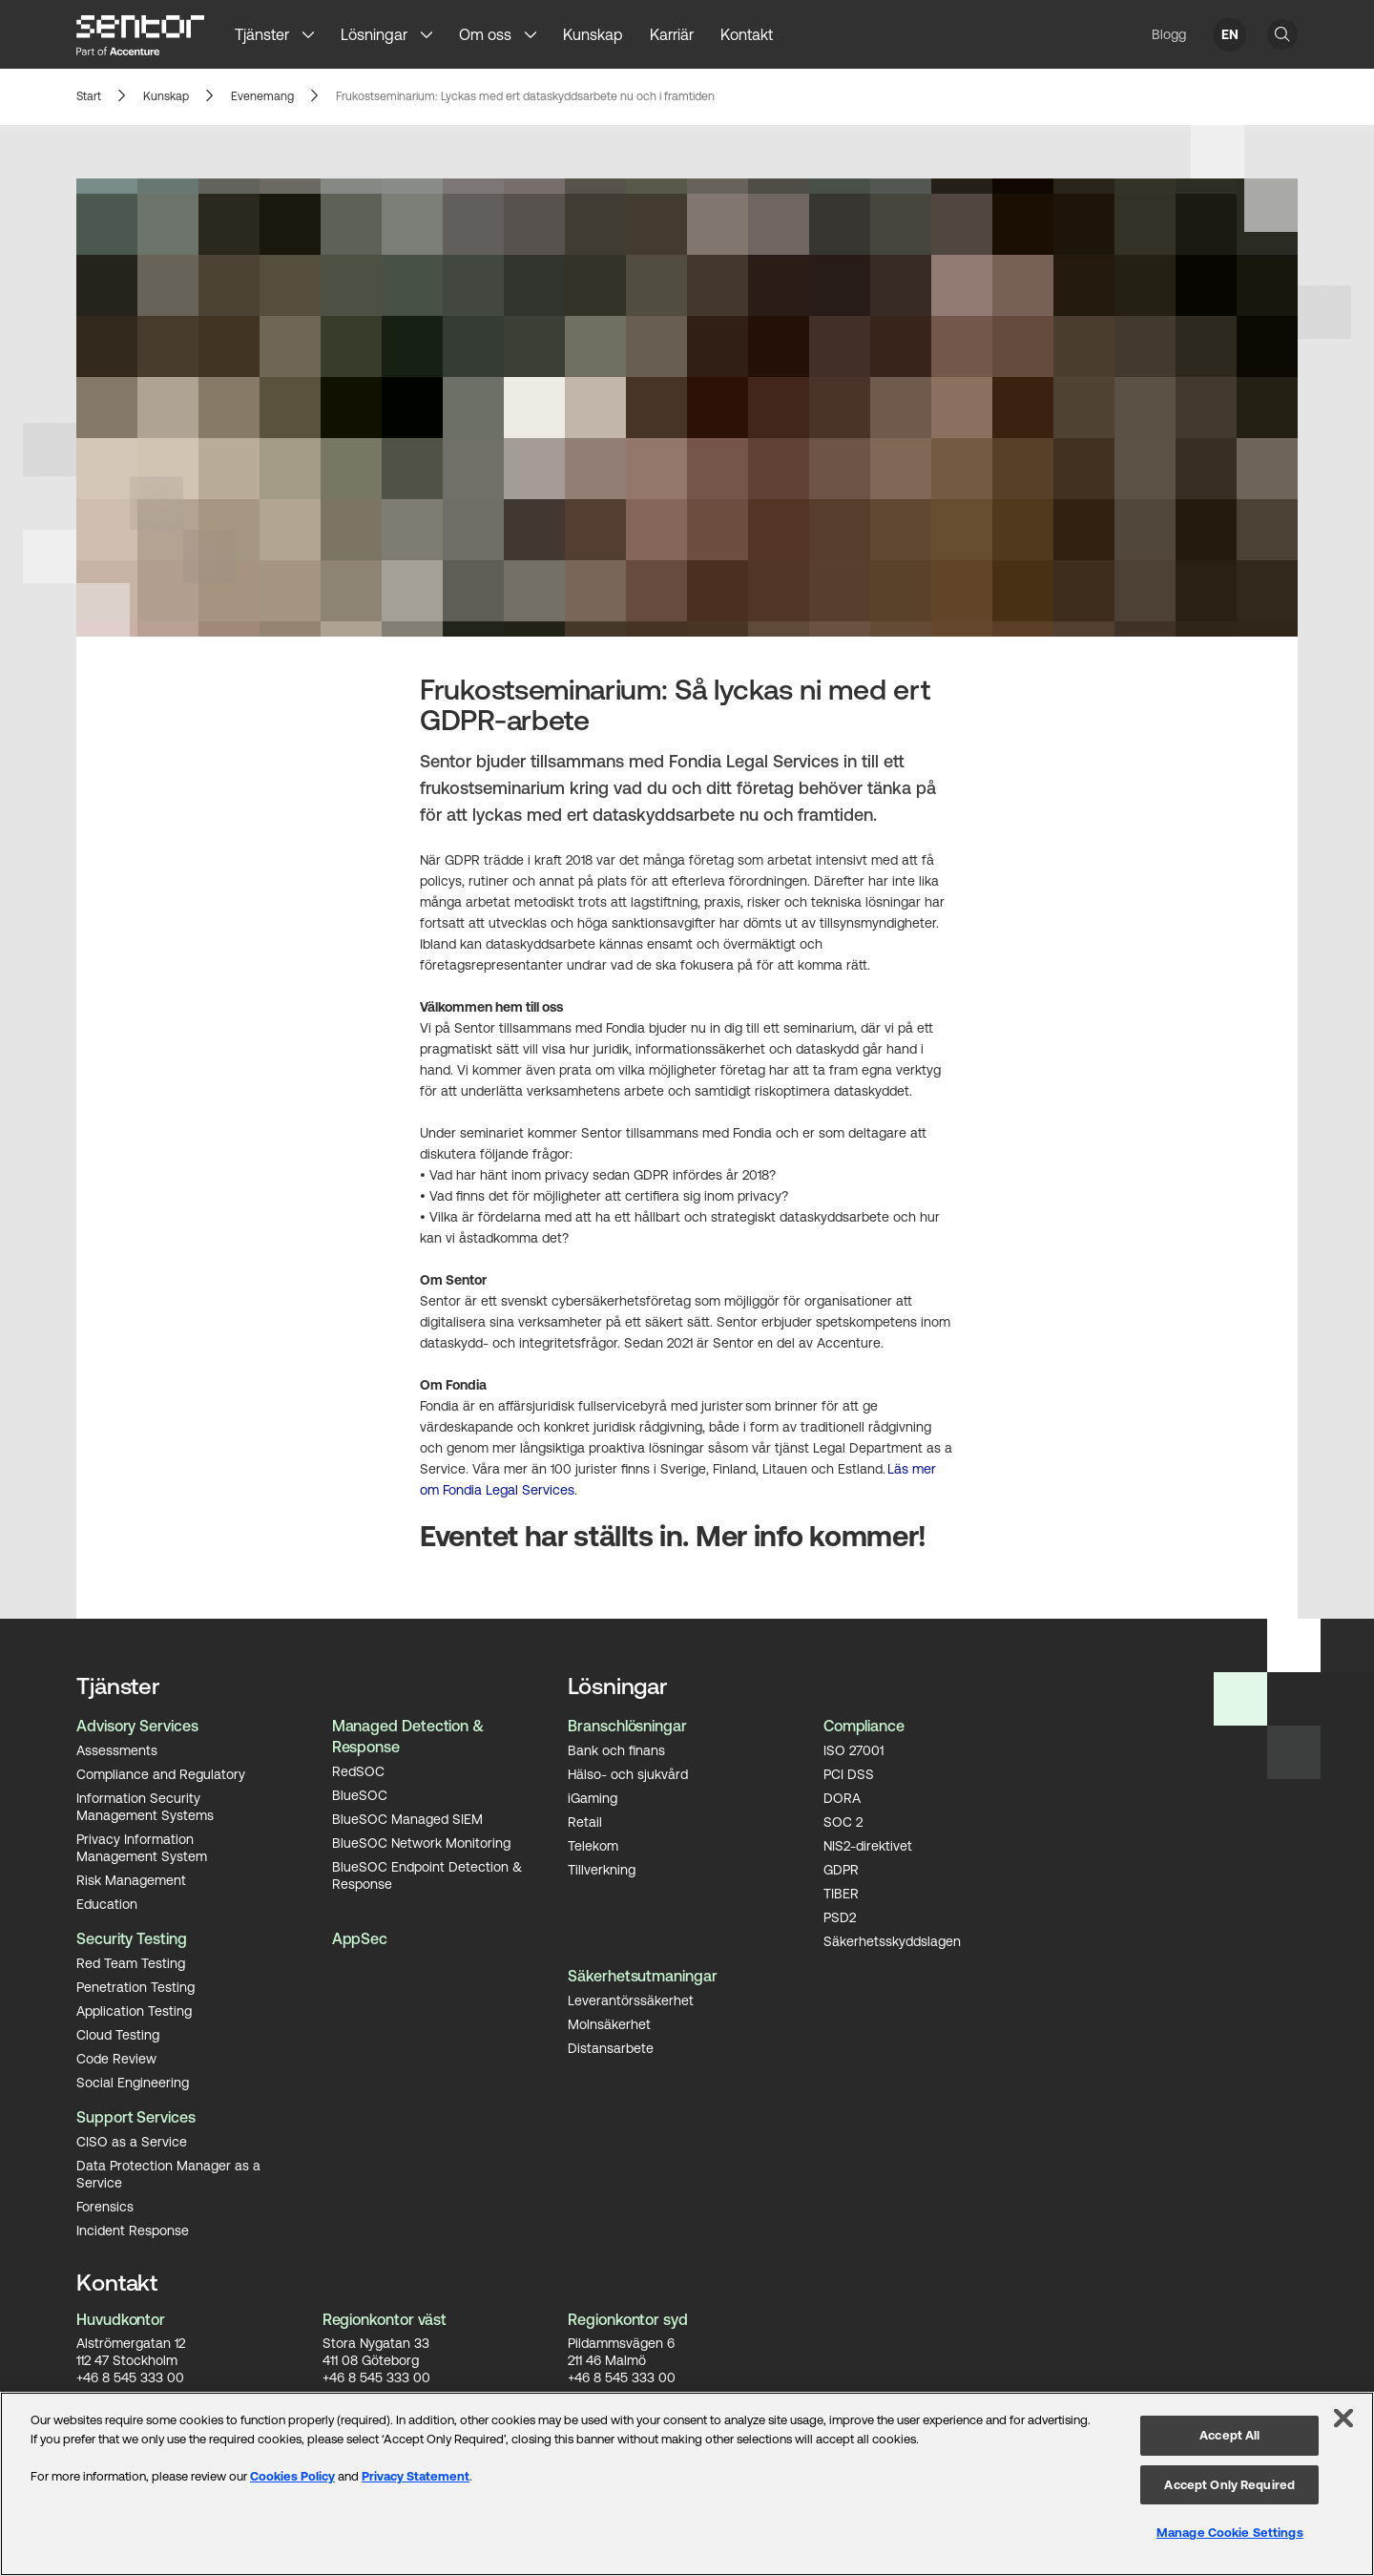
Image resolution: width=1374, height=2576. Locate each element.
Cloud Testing (117, 2034)
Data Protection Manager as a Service (168, 2174)
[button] (314, 34)
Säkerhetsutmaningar (642, 1975)
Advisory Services (137, 1725)
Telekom (593, 1845)
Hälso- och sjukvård (628, 1774)
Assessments (116, 1750)
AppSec (360, 1938)
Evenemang (259, 97)
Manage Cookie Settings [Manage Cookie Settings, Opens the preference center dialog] (1229, 2532)
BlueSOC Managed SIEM (407, 1819)
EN (1230, 34)
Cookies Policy (292, 2476)
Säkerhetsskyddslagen (892, 1941)
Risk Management (131, 1880)
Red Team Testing (130, 1963)
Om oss (485, 34)
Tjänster (262, 34)
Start (88, 97)
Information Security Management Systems (145, 1807)
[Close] (1343, 2419)
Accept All (1229, 2435)
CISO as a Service (131, 2141)
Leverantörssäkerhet (631, 2000)
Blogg (1169, 34)
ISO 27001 (853, 1750)
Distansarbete (611, 2048)
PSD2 (839, 1917)
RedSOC (358, 1771)
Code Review (116, 2058)
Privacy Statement (415, 2476)
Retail (585, 1822)
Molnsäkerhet (609, 2024)
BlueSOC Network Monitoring (421, 1843)
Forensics (105, 2206)
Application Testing (134, 2011)
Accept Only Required (1229, 2485)
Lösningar (374, 34)
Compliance (864, 1725)
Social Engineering (132, 2082)
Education (106, 1904)
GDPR (841, 1869)
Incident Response (132, 2230)
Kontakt (746, 34)
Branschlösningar (627, 1725)
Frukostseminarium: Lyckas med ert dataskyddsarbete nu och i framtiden (516, 97)
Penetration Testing (135, 1987)
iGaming (592, 1798)
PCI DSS (848, 1774)
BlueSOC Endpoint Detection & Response (427, 1875)
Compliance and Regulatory (160, 1774)
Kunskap (593, 34)
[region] (687, 2484)
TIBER (841, 1893)
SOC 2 (843, 1822)
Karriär (672, 34)
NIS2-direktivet (867, 1845)
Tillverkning (601, 1869)
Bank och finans (616, 1750)
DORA (842, 1798)
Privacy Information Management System (141, 1848)
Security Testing (131, 1938)
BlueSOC (359, 1795)
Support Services (136, 2117)
